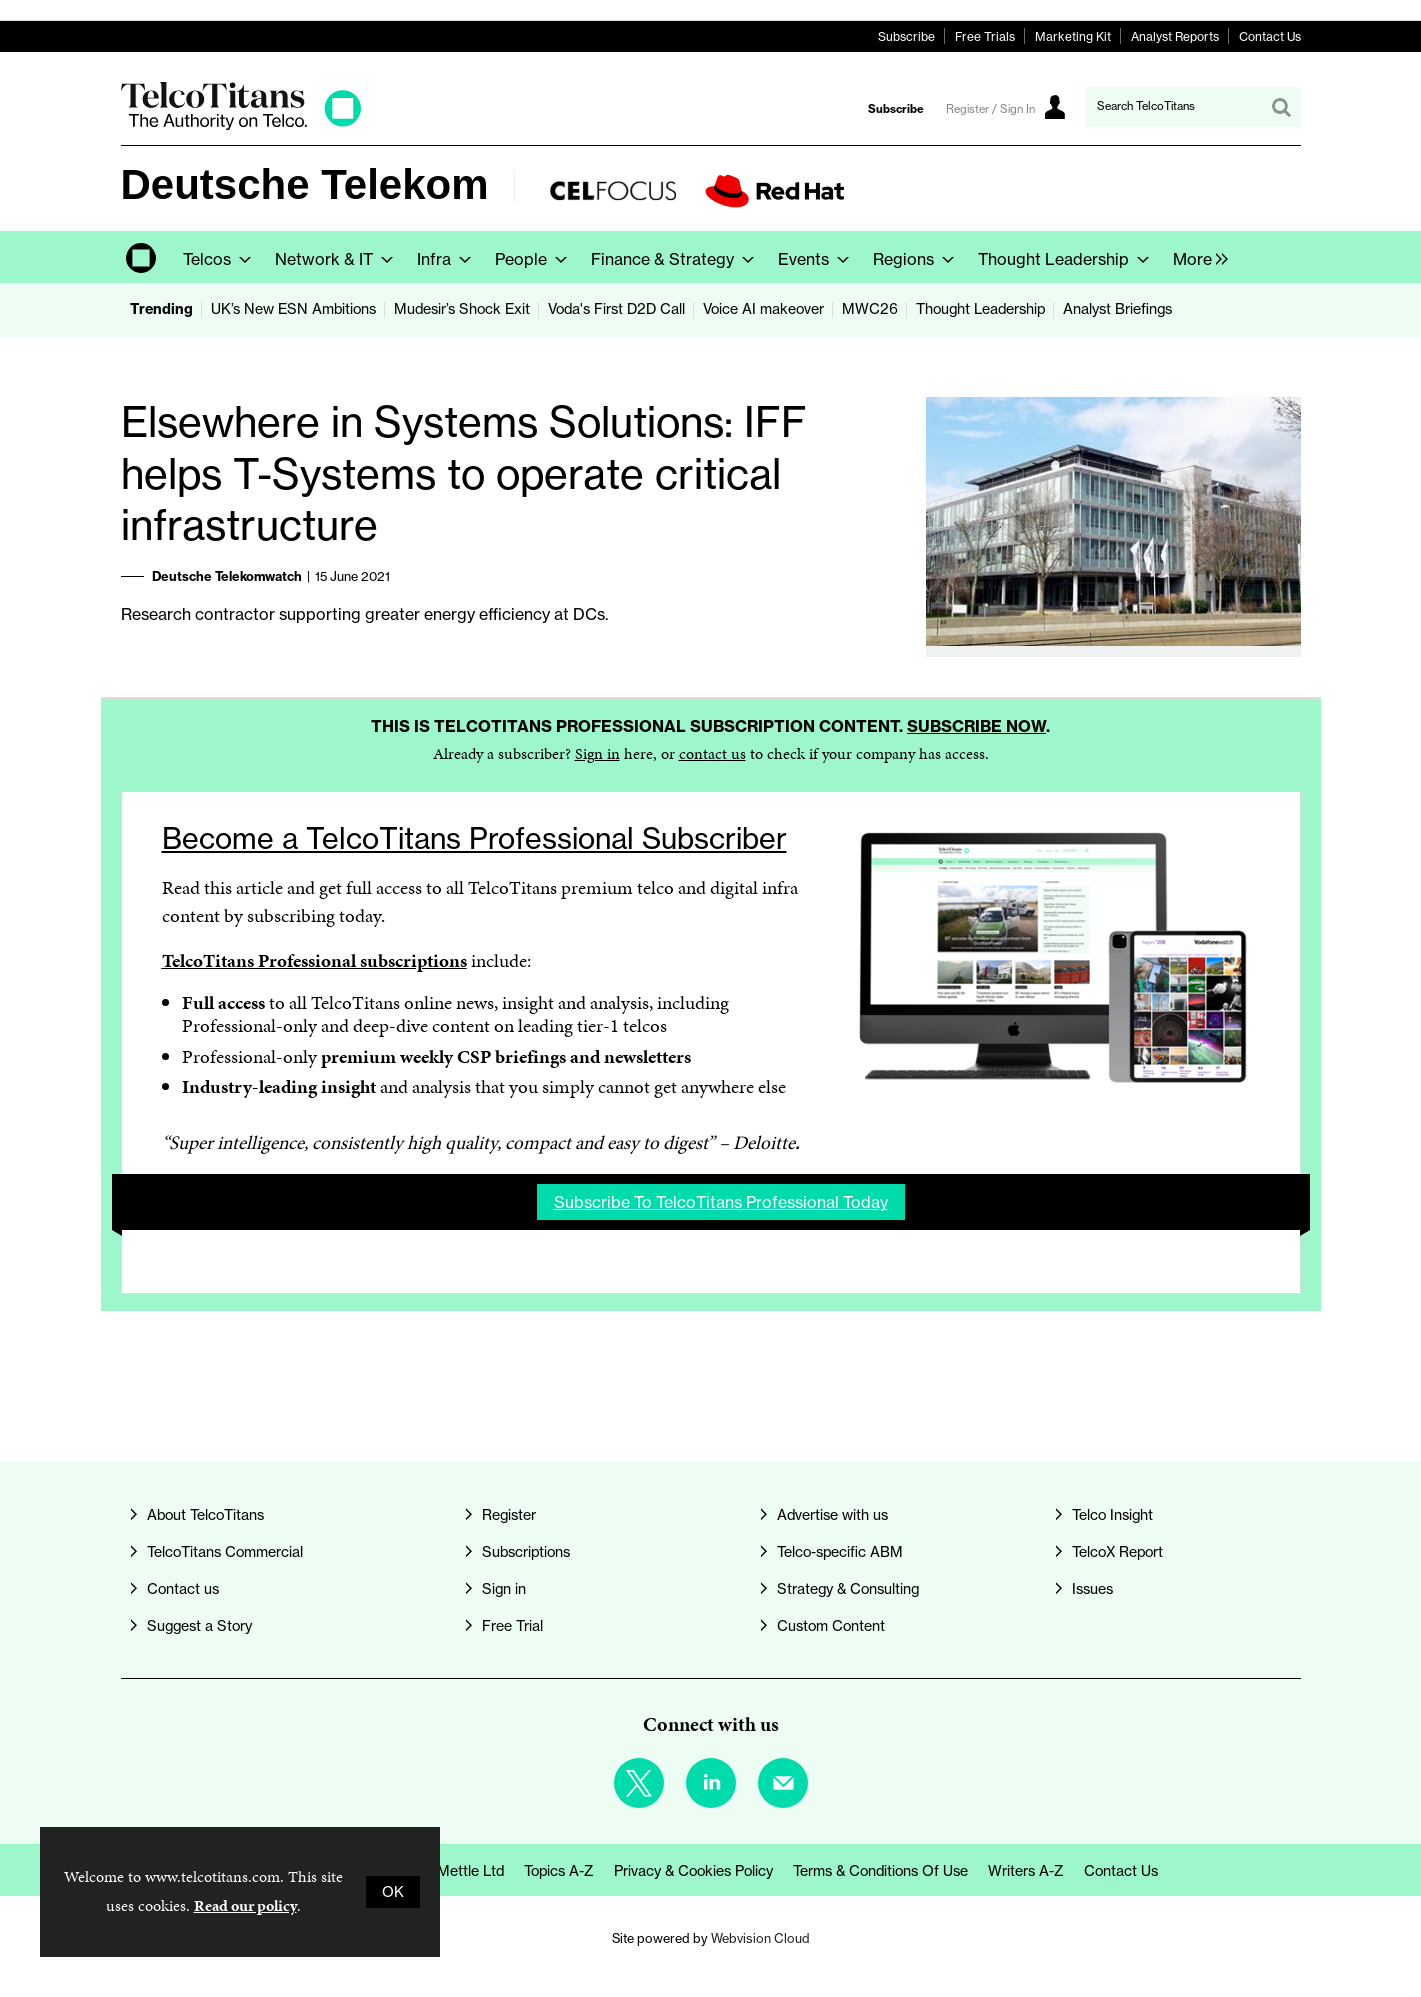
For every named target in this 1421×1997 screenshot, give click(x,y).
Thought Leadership (980, 309)
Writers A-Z (1026, 1871)
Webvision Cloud (760, 1938)
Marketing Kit (1073, 36)
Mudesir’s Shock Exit (462, 309)
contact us (712, 753)
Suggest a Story (199, 1626)
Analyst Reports (1175, 36)
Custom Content (831, 1626)
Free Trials (985, 36)
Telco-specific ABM (840, 1552)
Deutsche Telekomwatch (227, 576)
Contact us (183, 1589)
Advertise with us (832, 1515)
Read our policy (245, 1905)
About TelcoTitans (205, 1515)
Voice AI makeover (763, 309)
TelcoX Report (1117, 1552)
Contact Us (1270, 36)
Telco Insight (1112, 1515)
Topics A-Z (559, 1871)
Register (509, 1515)
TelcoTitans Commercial (225, 1552)
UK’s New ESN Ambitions (293, 309)
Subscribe (906, 36)
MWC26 (870, 309)
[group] (1195, 257)
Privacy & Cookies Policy (693, 1871)
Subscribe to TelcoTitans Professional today (721, 1202)
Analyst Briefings (1117, 309)
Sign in (597, 753)
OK (393, 1892)
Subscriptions (526, 1552)
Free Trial (512, 1626)
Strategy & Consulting (848, 1589)
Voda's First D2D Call (616, 309)
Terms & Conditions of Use (880, 1871)
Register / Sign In (990, 109)
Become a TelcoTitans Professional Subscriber (474, 838)
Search (1281, 107)
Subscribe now (976, 726)
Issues (1092, 1589)
